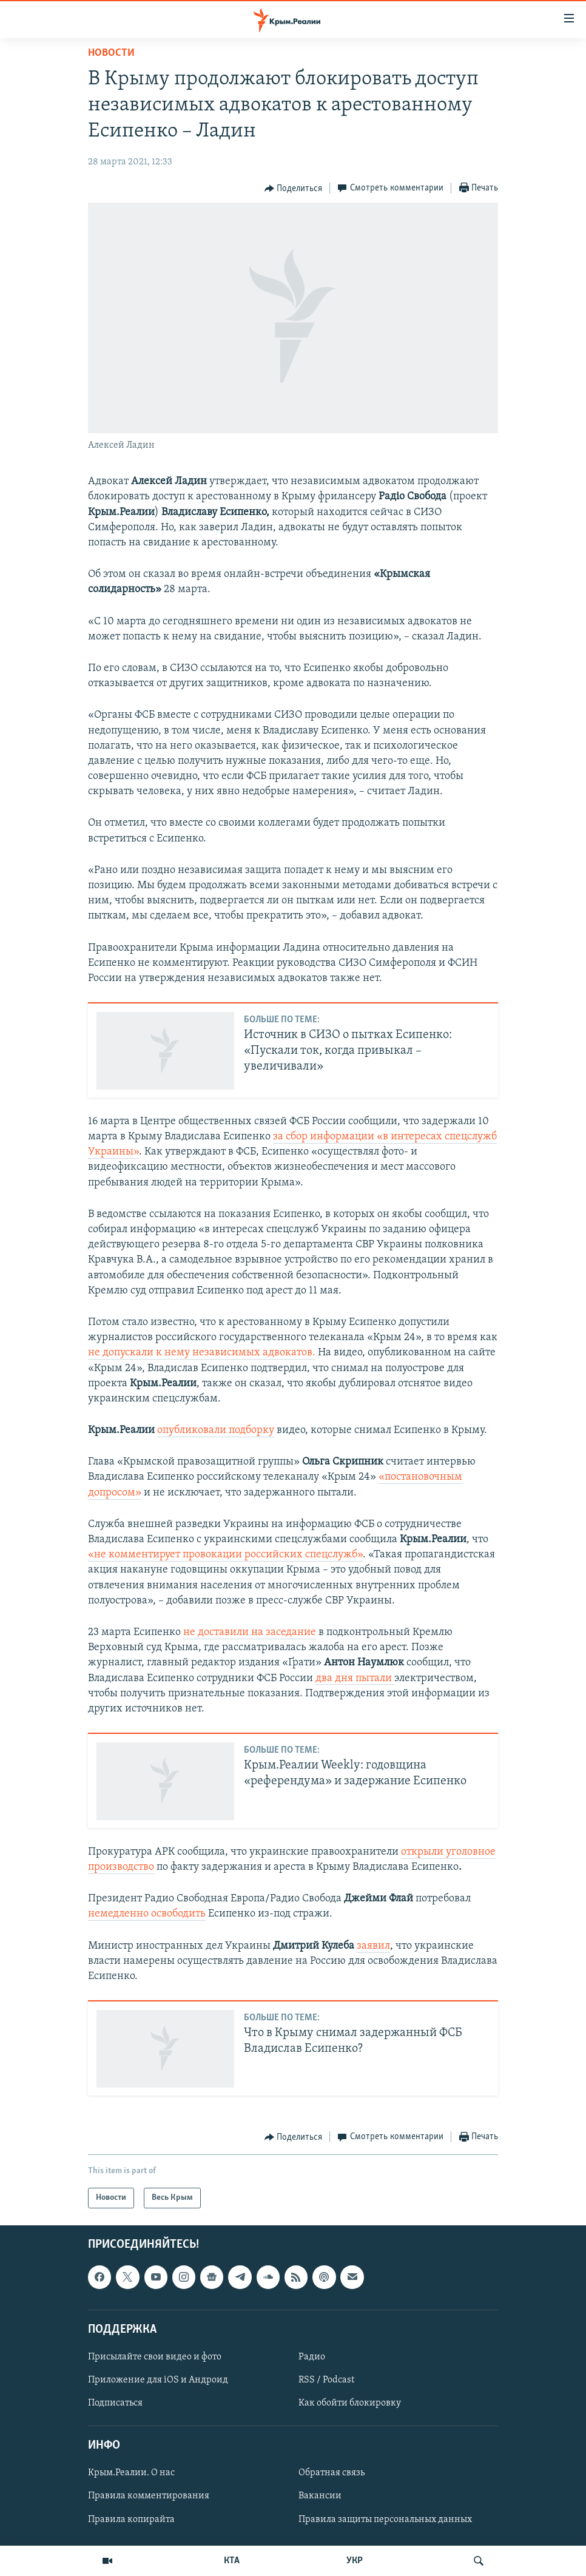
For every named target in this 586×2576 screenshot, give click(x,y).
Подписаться (115, 2403)
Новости (111, 53)
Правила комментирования (148, 2496)
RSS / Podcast (326, 2380)
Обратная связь (331, 2473)
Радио (311, 2357)
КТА (232, 2561)
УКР (354, 2561)
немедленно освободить (147, 1914)
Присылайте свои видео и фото (154, 2357)
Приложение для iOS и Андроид (158, 2380)
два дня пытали (354, 1678)
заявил (373, 1946)
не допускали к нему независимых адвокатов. (201, 1352)
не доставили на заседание (249, 1632)
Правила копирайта (131, 2519)
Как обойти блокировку (349, 2403)
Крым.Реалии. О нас (131, 2473)
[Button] (293, 188)
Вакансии (320, 2496)
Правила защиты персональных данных (385, 2519)
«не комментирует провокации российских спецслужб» (225, 1554)
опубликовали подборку (215, 1430)
